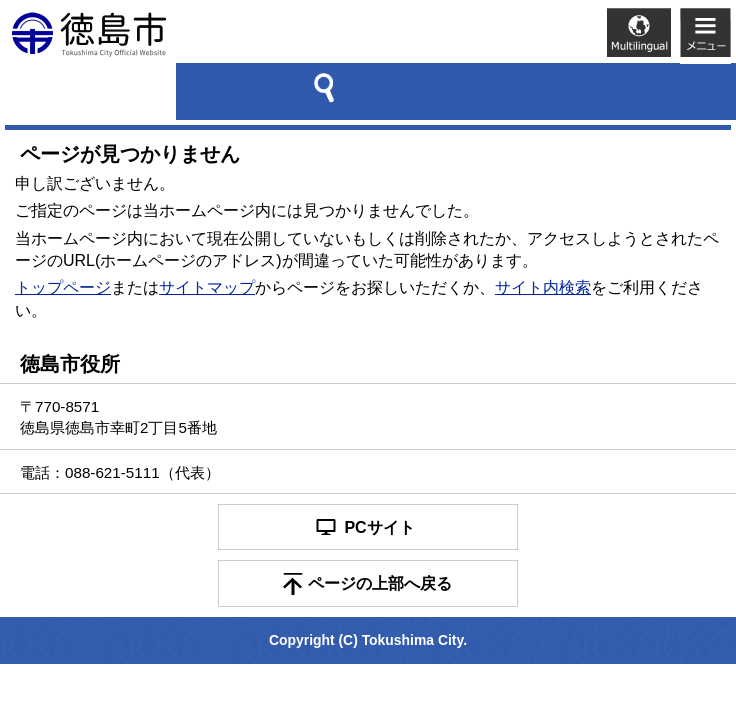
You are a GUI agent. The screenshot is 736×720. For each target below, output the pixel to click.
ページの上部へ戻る (380, 583)
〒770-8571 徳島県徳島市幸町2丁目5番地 (118, 417)
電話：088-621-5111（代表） (120, 472)
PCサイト (379, 527)
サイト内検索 (543, 287)
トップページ (63, 287)
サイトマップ (207, 287)
